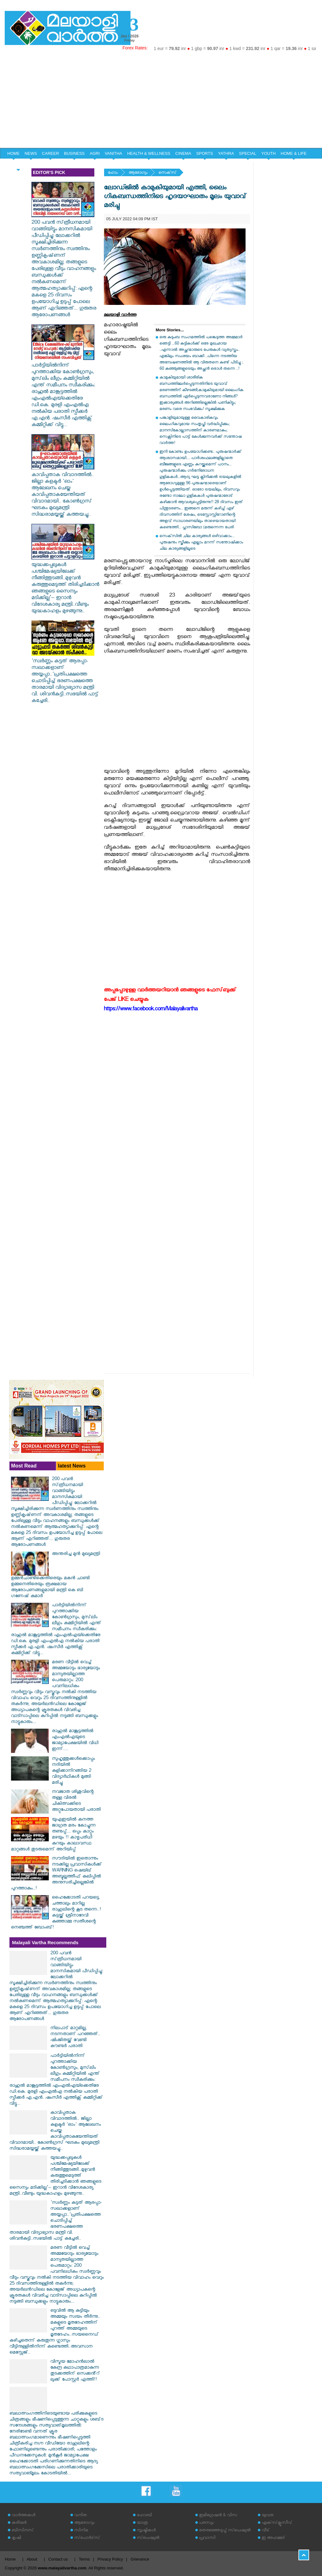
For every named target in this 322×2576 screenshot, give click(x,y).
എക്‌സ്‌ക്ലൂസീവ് (277, 2523)
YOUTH (268, 153)
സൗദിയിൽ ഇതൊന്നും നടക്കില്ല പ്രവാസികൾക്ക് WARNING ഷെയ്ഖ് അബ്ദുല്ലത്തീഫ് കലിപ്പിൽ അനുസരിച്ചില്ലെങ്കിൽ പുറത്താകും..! (56, 1874)
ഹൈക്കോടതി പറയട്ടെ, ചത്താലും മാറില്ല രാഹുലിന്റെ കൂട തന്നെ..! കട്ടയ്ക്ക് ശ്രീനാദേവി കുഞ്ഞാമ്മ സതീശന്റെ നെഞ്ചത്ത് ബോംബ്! (56, 1913)
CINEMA (183, 153)
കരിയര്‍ (19, 2523)
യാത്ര (142, 2523)
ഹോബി (144, 2516)
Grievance (139, 2559)
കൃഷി (16, 2538)
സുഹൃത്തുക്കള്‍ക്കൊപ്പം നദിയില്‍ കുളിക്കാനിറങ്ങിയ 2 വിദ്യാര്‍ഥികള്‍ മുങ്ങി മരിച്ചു (73, 1771)
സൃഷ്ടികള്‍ (146, 2531)
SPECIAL (247, 153)
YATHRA (226, 153)
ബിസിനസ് (23, 2531)
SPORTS (204, 153)
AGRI (95, 153)
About (31, 2559)
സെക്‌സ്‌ (167, 173)
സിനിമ (81, 2531)
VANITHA (113, 153)
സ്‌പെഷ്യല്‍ (148, 2538)
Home (10, 2559)
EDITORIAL (18, 164)
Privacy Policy (110, 2559)
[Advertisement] (161, 101)
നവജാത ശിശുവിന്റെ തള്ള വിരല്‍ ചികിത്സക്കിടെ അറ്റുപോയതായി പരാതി (76, 1801)
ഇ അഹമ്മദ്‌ (273, 2538)
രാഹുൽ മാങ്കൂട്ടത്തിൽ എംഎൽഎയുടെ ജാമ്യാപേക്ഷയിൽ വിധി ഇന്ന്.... (75, 1741)
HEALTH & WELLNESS (148, 153)
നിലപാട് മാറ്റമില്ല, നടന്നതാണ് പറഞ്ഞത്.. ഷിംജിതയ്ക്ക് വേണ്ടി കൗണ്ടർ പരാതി (75, 2038)
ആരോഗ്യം (138, 173)
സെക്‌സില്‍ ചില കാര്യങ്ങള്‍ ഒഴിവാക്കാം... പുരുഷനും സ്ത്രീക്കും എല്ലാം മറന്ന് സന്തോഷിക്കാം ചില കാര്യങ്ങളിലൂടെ (201, 543)
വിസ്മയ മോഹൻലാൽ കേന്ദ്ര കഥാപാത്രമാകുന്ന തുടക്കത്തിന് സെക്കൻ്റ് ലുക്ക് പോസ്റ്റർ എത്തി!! (75, 2371)
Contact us (58, 2559)
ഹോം (113, 173)
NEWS (31, 153)
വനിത (80, 2516)
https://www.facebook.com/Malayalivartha (150, 1010)
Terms (84, 2559)
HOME (13, 153)
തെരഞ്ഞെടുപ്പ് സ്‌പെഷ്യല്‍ (225, 2531)
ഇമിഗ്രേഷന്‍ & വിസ (218, 2516)
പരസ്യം (206, 2523)
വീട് (265, 2531)
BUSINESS (74, 153)
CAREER (50, 153)
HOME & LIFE (294, 153)
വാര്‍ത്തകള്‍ (23, 2516)
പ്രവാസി (207, 2538)
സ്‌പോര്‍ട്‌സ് (87, 2538)
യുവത (268, 2516)
